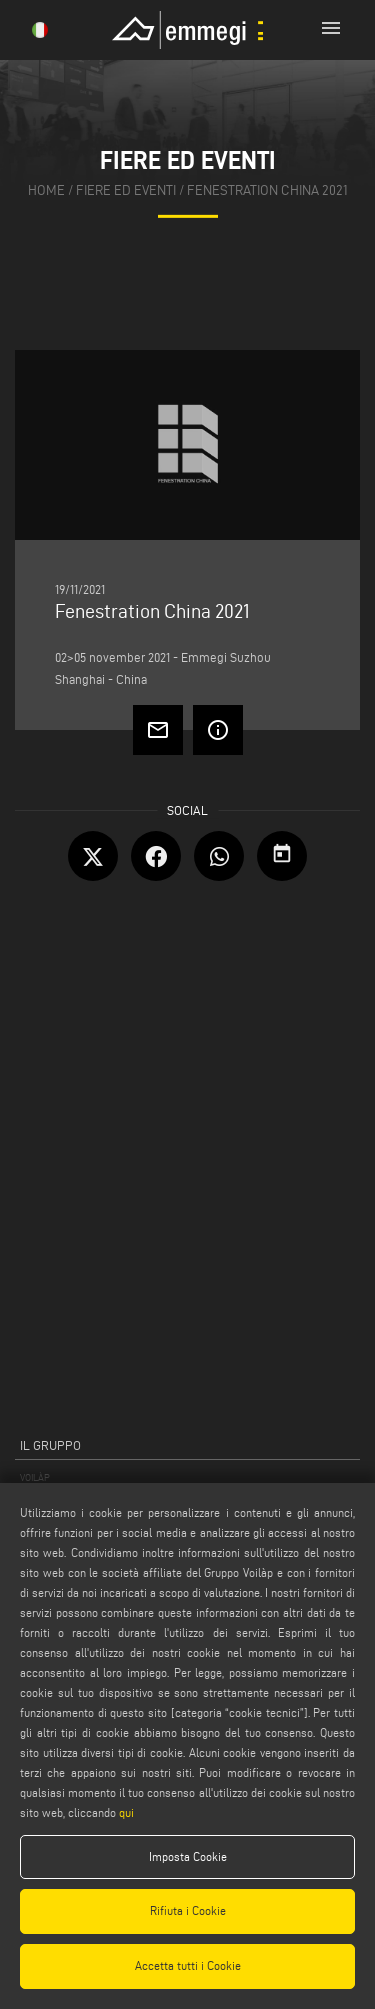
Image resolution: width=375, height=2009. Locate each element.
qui (126, 1812)
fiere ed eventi (126, 190)
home (46, 190)
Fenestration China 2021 (267, 190)
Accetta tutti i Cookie (188, 1965)
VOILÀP (35, 1477)
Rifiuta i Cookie (188, 1910)
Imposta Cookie (188, 1856)
